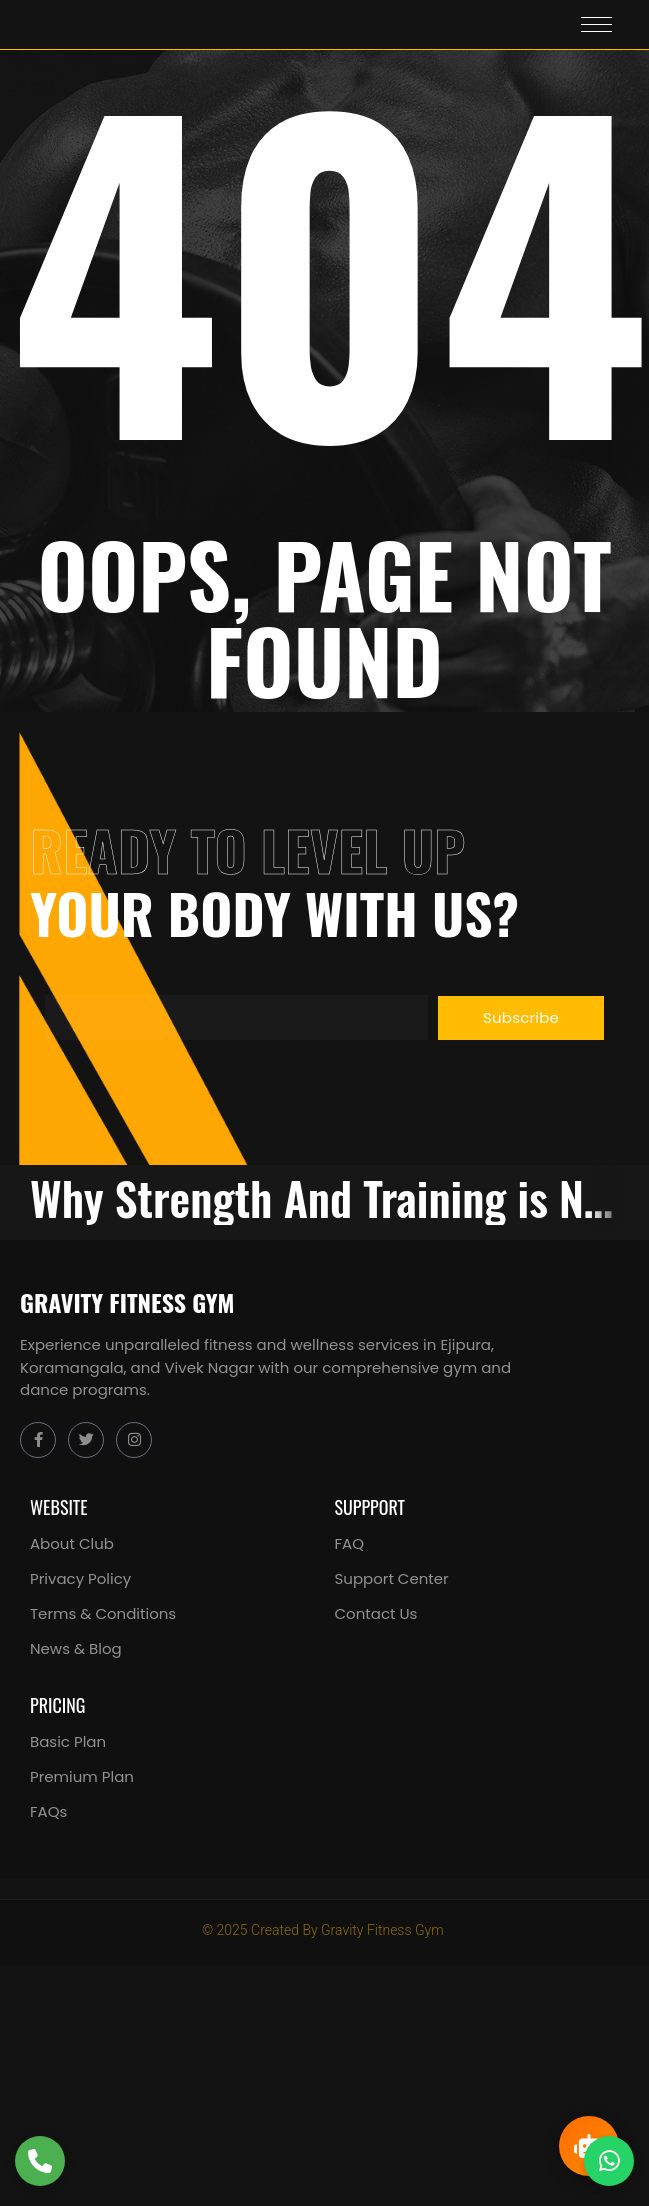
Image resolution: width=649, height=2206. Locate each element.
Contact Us (376, 1613)
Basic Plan (68, 1741)
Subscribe (521, 1017)
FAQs (48, 1811)
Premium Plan (82, 1776)
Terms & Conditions (103, 1613)
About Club (72, 1543)
